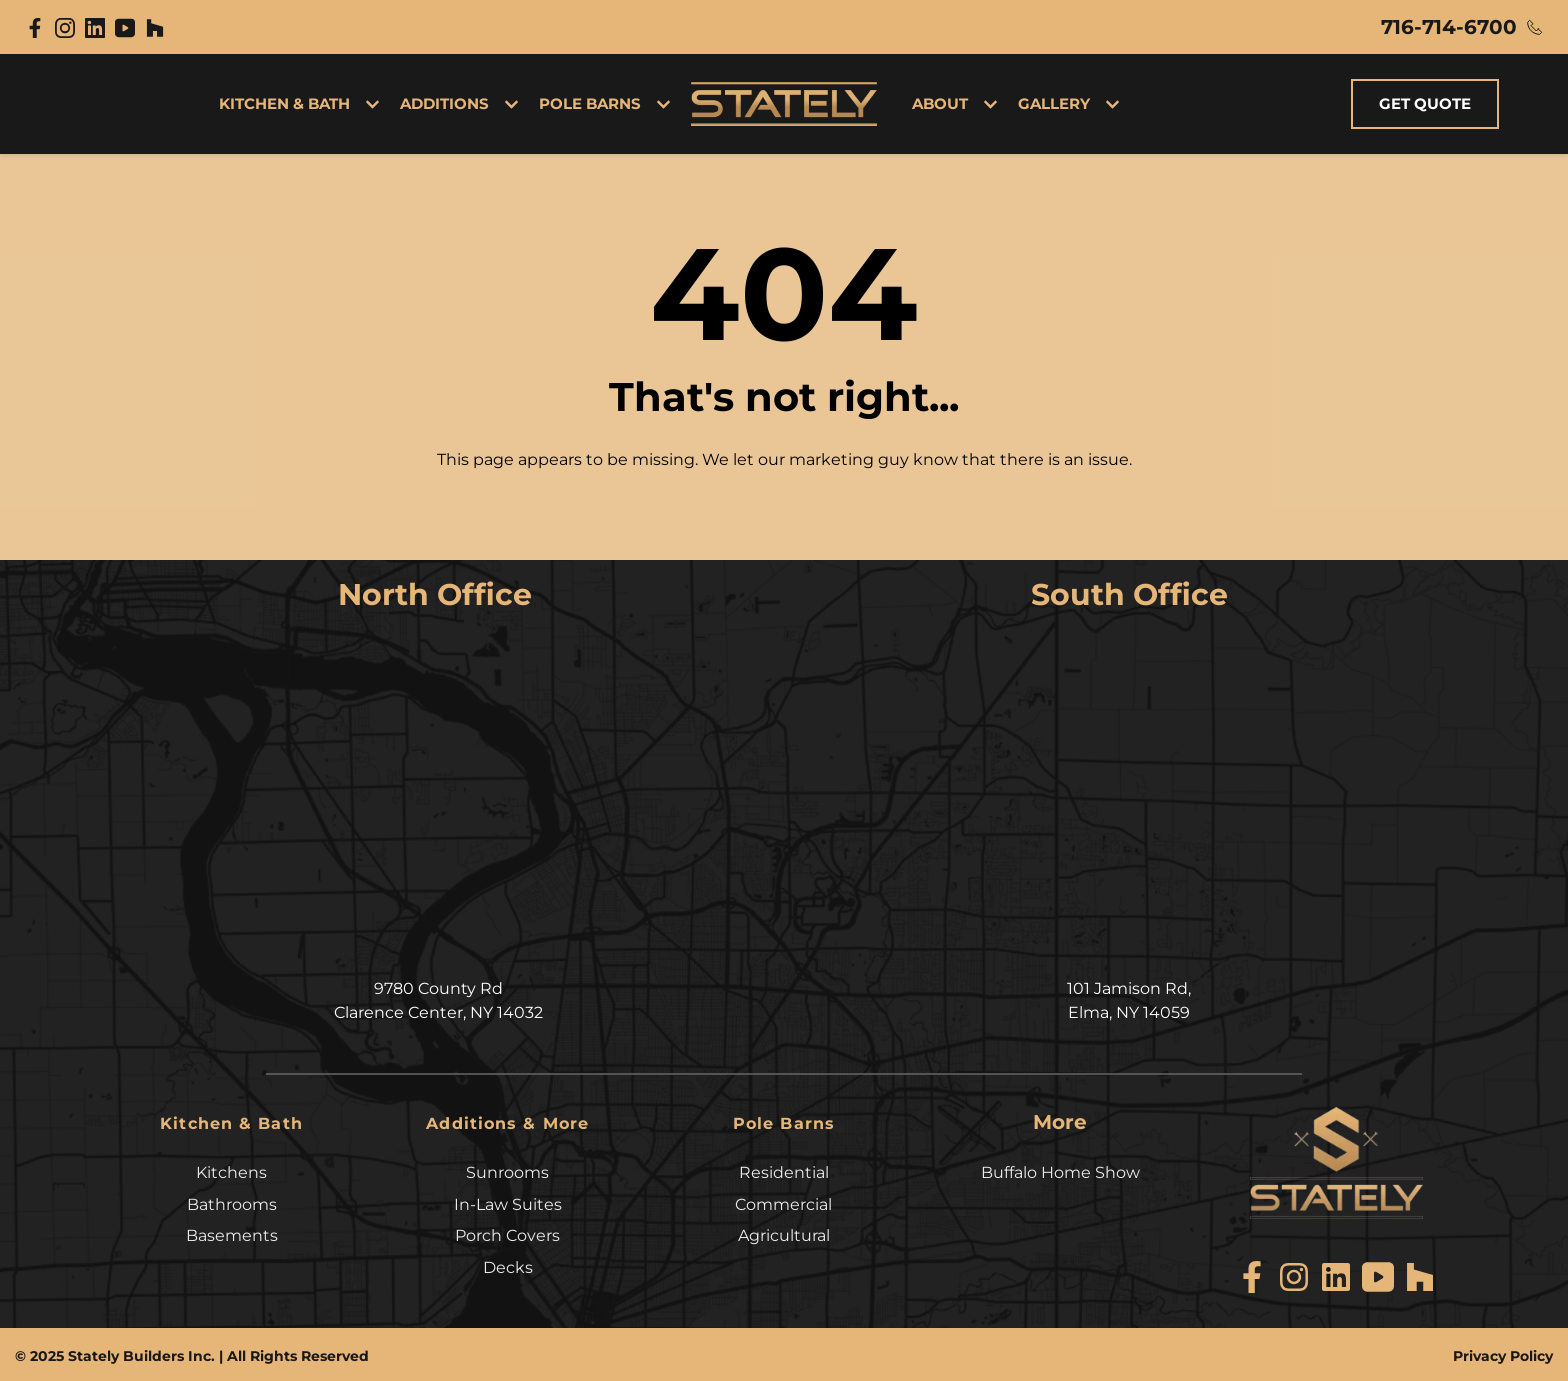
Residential (784, 1171)
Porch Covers (507, 1232)
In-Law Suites (508, 1202)
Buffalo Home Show (1060, 1171)
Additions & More (507, 1122)
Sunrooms (507, 1171)
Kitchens (231, 1171)
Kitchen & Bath (232, 1122)
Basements (232, 1232)
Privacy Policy (1503, 1352)
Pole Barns (784, 1122)
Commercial (783, 1202)
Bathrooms (232, 1202)
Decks (508, 1263)
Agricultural (784, 1232)
